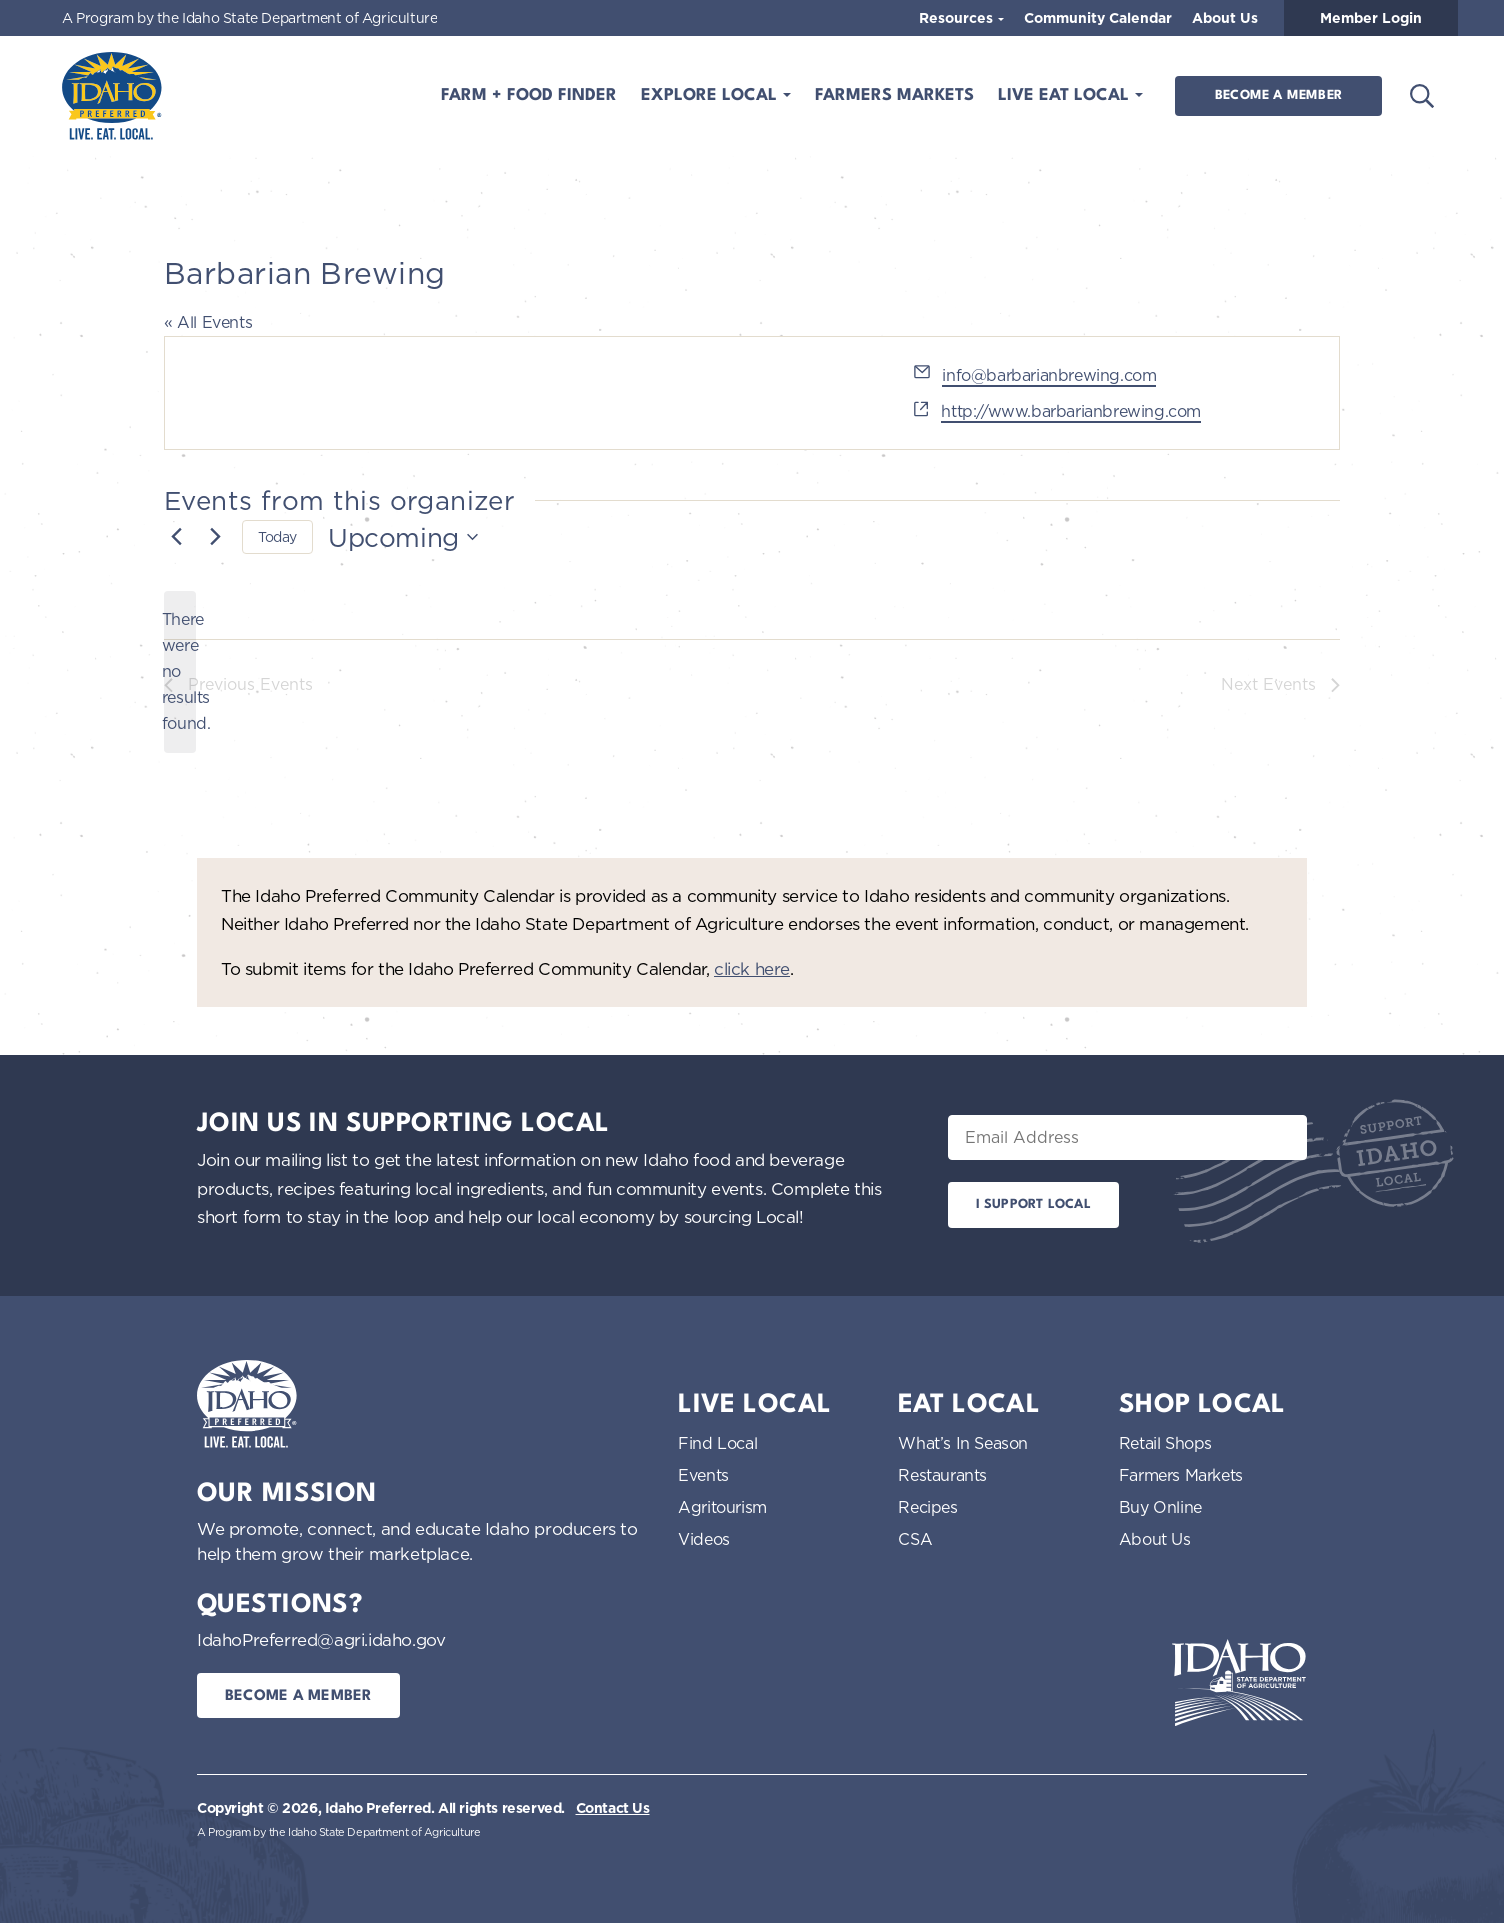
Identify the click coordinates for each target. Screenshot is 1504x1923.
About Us (1225, 18)
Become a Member (1278, 95)
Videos (704, 1539)
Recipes (927, 1507)
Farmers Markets (894, 95)
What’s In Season (963, 1443)
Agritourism (722, 1507)
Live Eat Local (1066, 95)
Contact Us (613, 1808)
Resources (958, 18)
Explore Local (711, 95)
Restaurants (942, 1475)
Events (703, 1475)
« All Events (208, 322)
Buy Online (1160, 1507)
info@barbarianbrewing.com (1049, 375)
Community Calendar (1098, 18)
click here (752, 968)
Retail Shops (1165, 1443)
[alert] (180, 672)
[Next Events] (215, 537)
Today (277, 536)
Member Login (1371, 18)
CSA (915, 1539)
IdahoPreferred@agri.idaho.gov (321, 1639)
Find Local (717, 1443)
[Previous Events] (176, 537)
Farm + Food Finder (529, 95)
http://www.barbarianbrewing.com (1071, 411)
